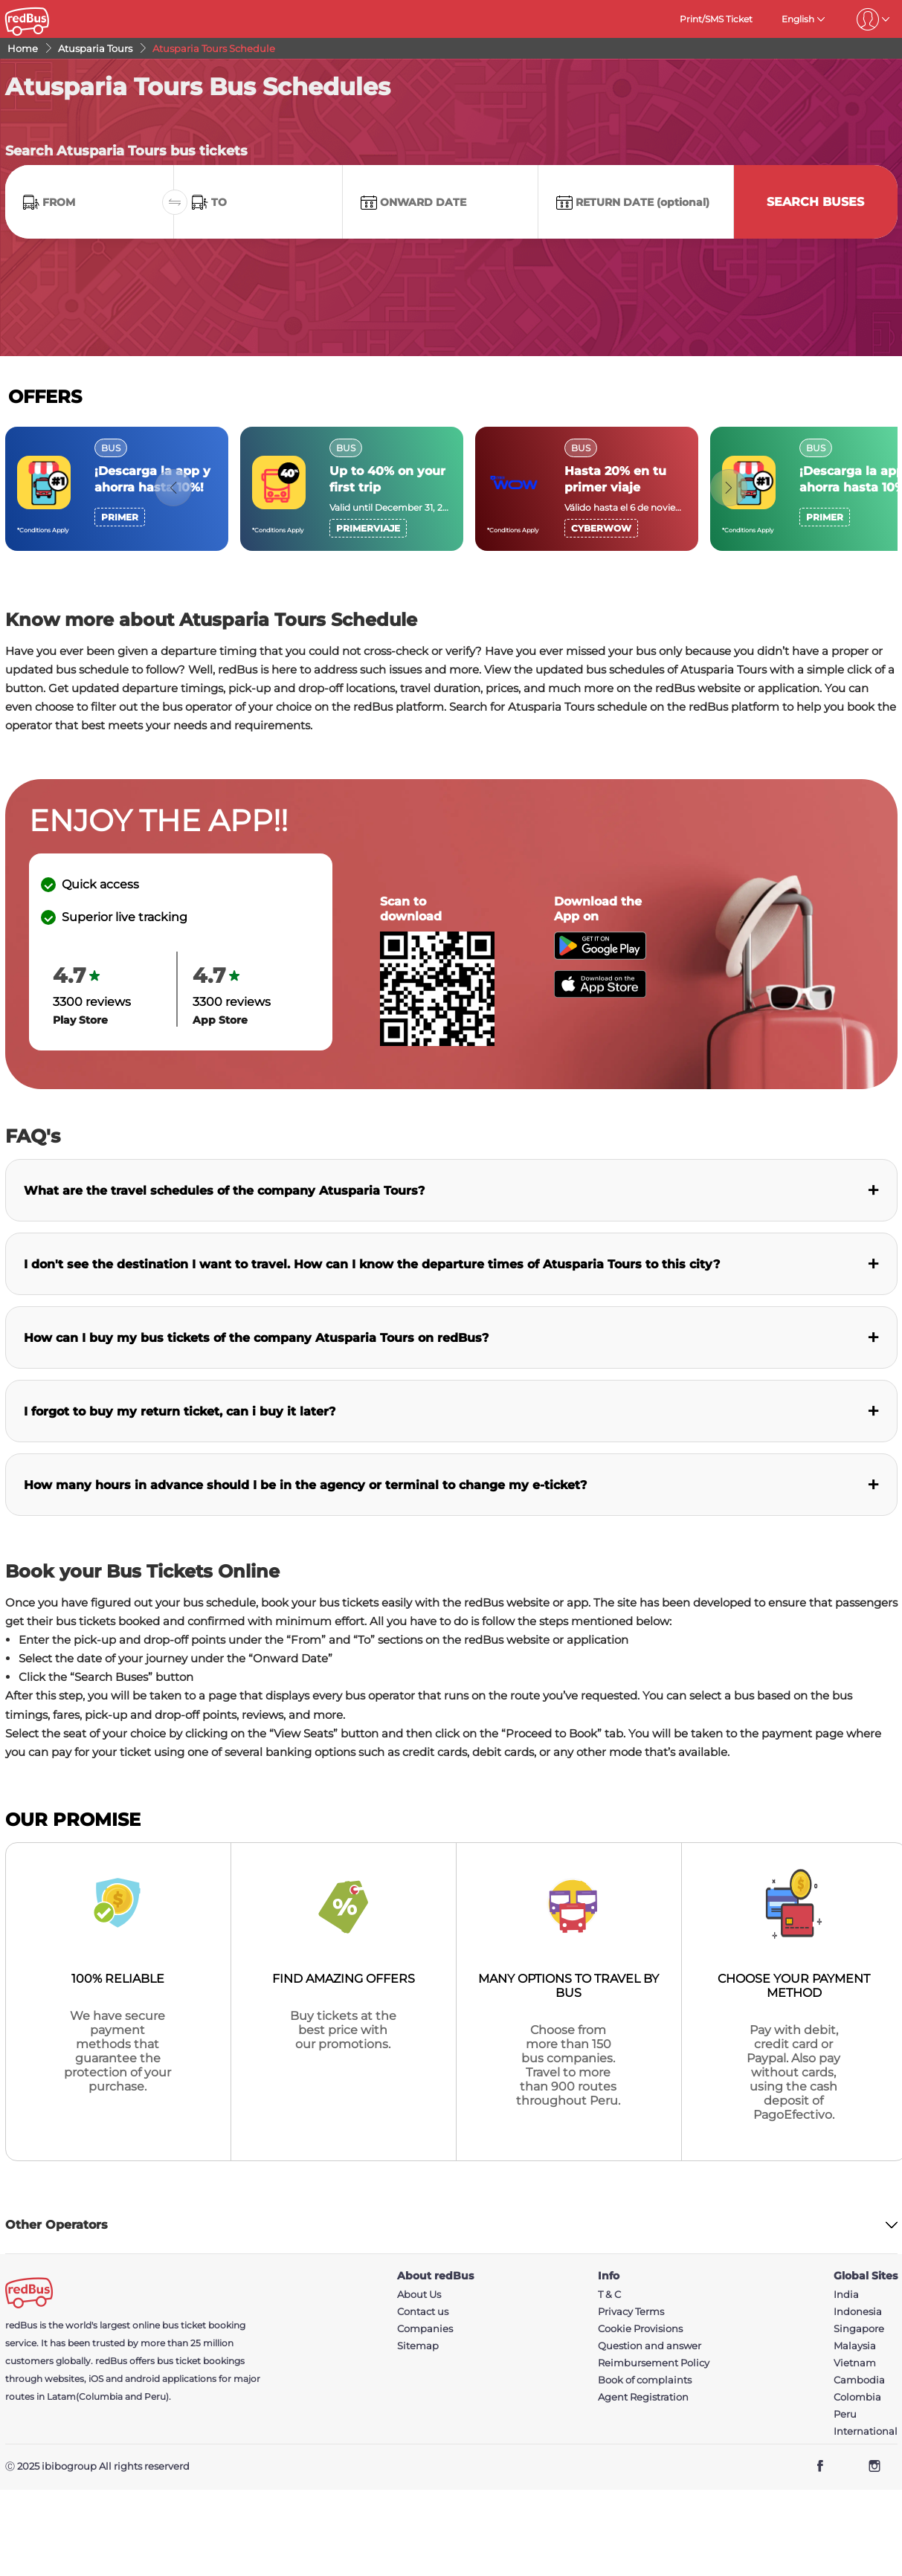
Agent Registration (643, 2397)
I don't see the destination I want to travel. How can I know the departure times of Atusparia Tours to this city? (372, 1264)
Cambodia (859, 2380)
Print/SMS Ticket (716, 19)
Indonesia (858, 2312)
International (866, 2431)
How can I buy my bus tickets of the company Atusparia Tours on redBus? (256, 1338)
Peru (845, 2414)
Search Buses (815, 202)
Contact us (422, 2312)
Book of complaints (645, 2380)
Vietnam (855, 2363)
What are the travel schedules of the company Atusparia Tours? (224, 1191)
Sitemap (418, 2346)
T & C (609, 2294)
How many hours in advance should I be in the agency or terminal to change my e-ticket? (305, 1485)
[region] (451, 489)
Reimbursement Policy (653, 2363)
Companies (425, 2329)
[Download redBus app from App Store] (600, 994)
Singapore (859, 2329)
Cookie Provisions (640, 2329)
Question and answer (649, 2346)
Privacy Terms (631, 2312)
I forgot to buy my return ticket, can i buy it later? (179, 1411)
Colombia (857, 2397)
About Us (419, 2294)
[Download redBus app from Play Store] (600, 956)
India (846, 2294)
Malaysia (855, 2346)
